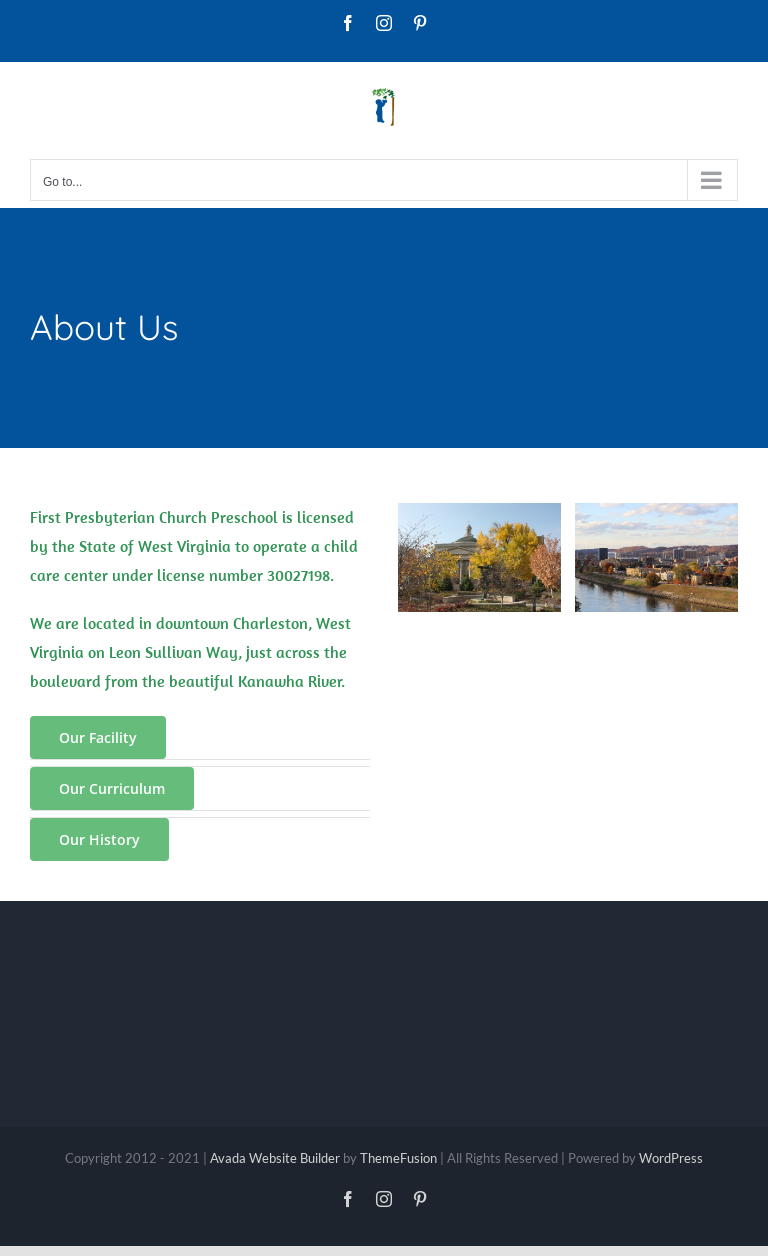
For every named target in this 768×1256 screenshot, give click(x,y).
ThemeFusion (398, 1158)
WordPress (671, 1158)
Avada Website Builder (275, 1158)
